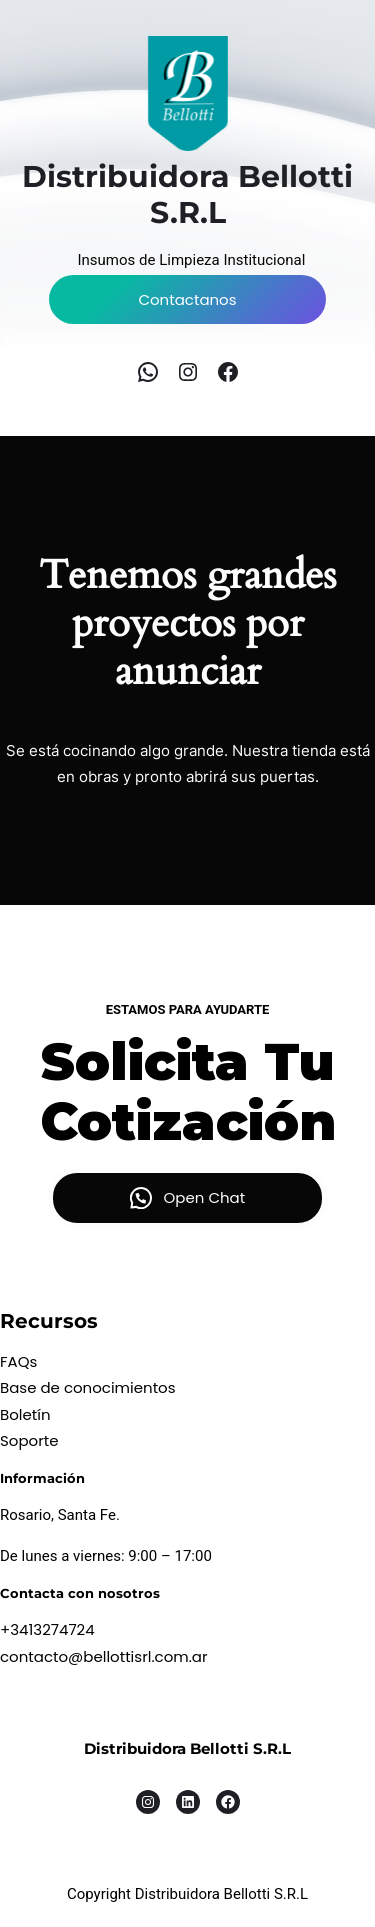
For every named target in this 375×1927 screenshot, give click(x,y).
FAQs (18, 1361)
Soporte (29, 1440)
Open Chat (205, 1197)
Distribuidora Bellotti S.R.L (187, 1748)
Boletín (25, 1414)
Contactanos (187, 299)
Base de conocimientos (88, 1387)
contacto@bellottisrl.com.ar (104, 1656)
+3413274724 (47, 1629)
